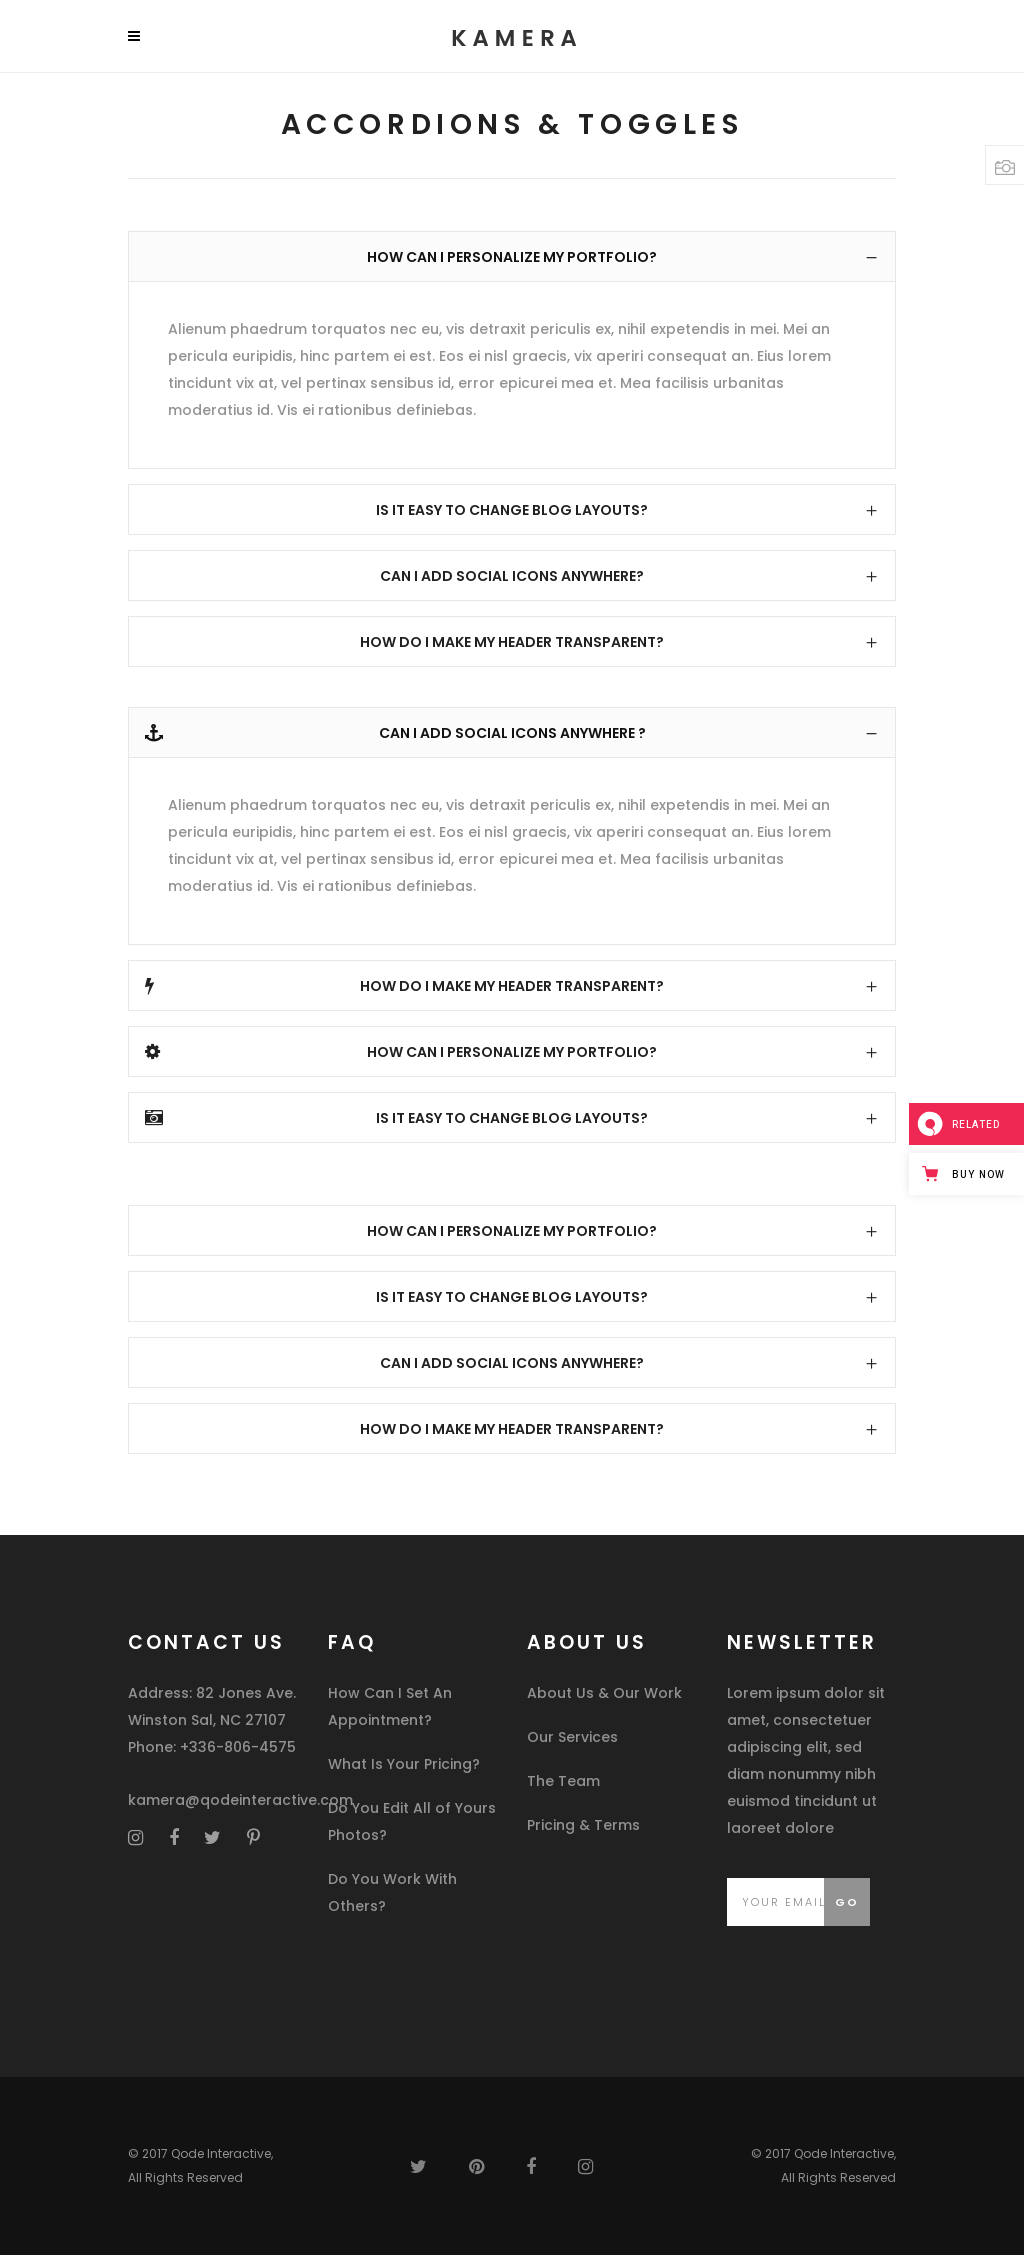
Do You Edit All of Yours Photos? (412, 1821)
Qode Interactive (221, 2153)
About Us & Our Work (604, 1693)
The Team (563, 1781)
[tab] (512, 256)
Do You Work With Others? (392, 1892)
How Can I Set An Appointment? (390, 1706)
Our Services (572, 1737)
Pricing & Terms (583, 1825)
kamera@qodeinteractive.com (240, 1800)
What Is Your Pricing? (404, 1764)
